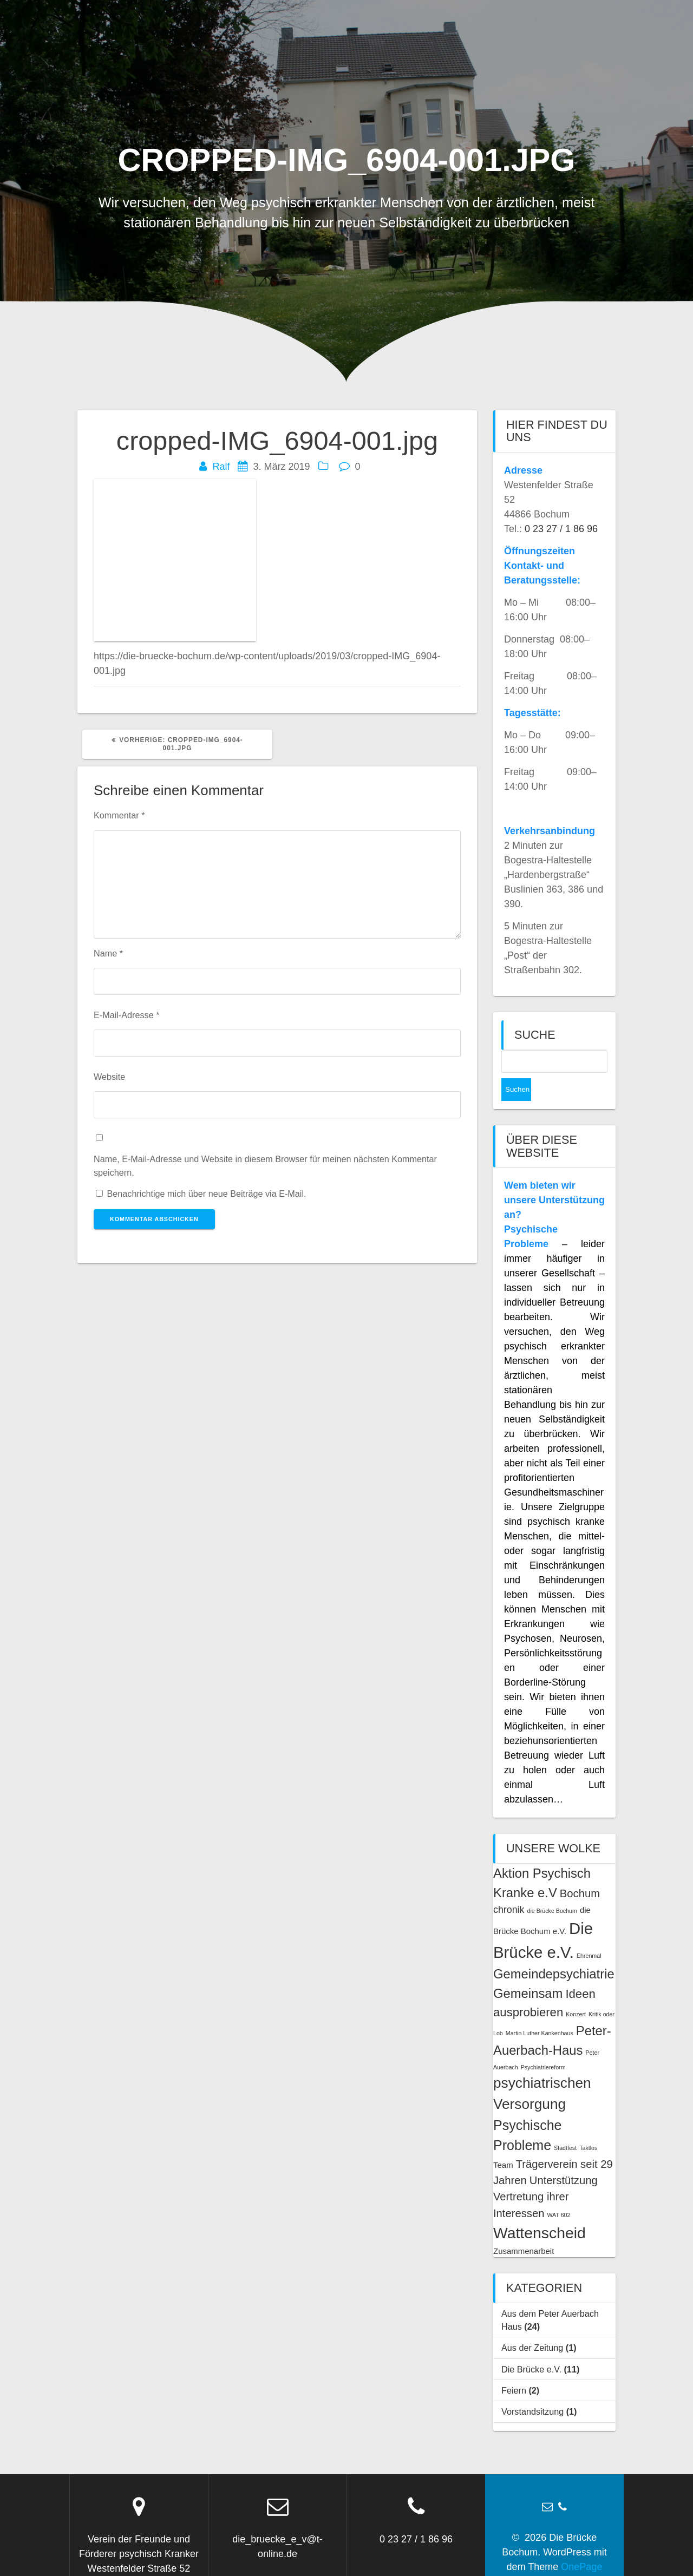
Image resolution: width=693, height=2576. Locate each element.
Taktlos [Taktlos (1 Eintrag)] (588, 2125)
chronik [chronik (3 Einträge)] (508, 1887)
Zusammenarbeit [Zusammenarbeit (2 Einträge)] (523, 2228)
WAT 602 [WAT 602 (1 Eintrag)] (558, 2192)
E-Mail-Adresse (126, 1015)
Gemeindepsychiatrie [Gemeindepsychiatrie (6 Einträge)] (553, 1951)
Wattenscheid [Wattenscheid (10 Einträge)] (539, 2210)
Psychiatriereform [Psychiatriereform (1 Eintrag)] (543, 2044)
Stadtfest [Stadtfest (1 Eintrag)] (565, 2125)
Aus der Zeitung (532, 2325)
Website (109, 1076)
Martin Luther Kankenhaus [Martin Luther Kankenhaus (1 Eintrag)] (539, 2010)
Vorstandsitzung (532, 2389)
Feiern (513, 2367)
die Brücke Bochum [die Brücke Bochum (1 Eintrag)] (552, 1888)
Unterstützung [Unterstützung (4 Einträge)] (563, 2158)
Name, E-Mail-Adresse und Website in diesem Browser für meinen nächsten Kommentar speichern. (265, 1165)
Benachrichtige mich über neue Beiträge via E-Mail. (206, 1193)
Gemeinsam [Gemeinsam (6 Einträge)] (528, 1970)
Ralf (221, 466)
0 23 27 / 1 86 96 (561, 528)
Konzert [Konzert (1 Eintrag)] (576, 1991)
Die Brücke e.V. (531, 2346)
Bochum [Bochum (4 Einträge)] (580, 1871)
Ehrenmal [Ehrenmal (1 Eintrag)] (589, 1933)
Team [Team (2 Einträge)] (503, 2142)
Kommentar (119, 815)
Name (108, 953)
